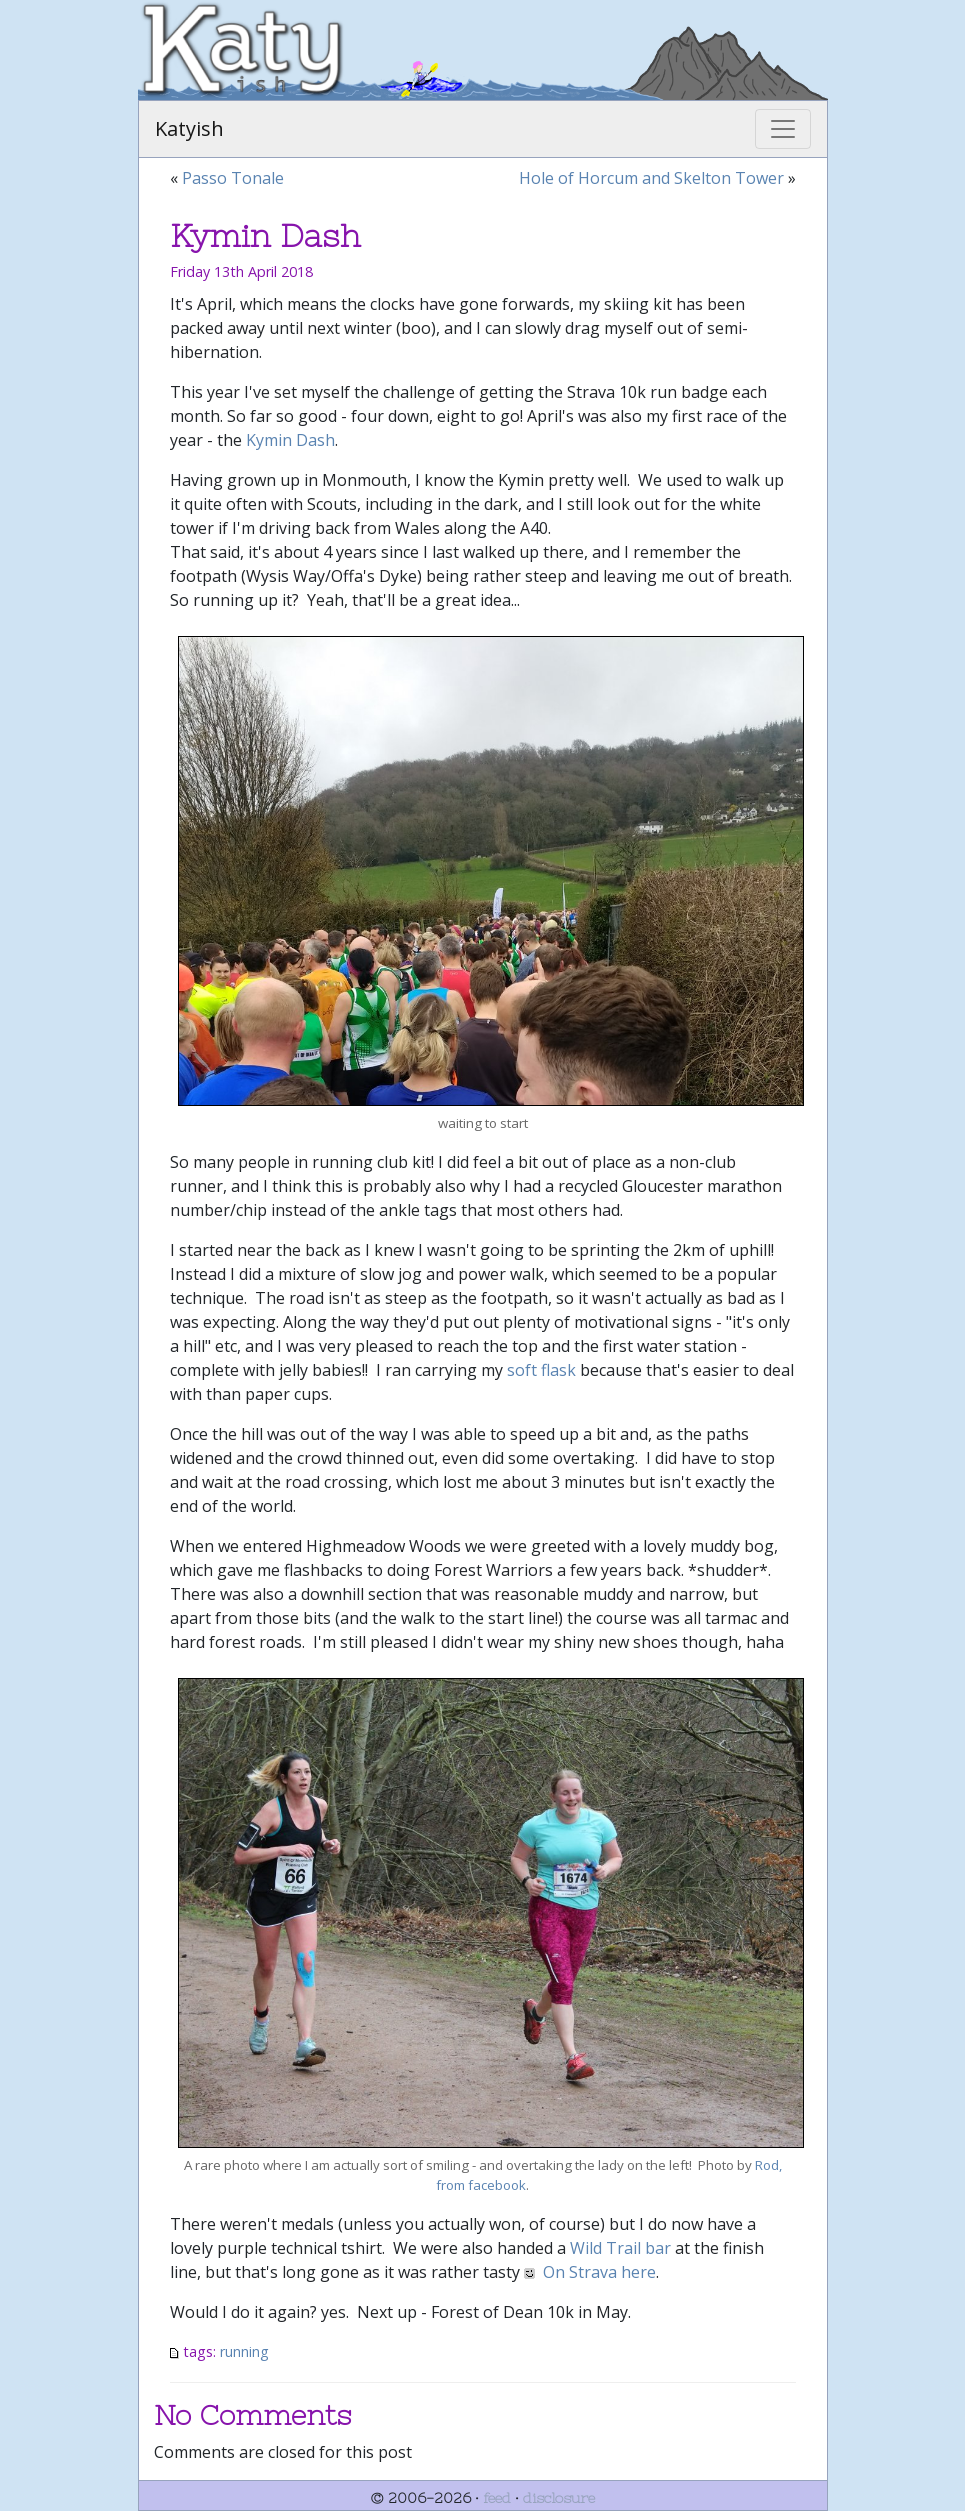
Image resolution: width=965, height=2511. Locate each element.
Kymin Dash (290, 440)
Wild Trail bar (620, 2248)
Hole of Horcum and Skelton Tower (651, 178)
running (244, 2351)
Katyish (189, 128)
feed (497, 2498)
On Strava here (599, 2272)
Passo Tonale (233, 178)
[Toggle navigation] (783, 129)
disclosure (559, 2498)
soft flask (541, 1370)
